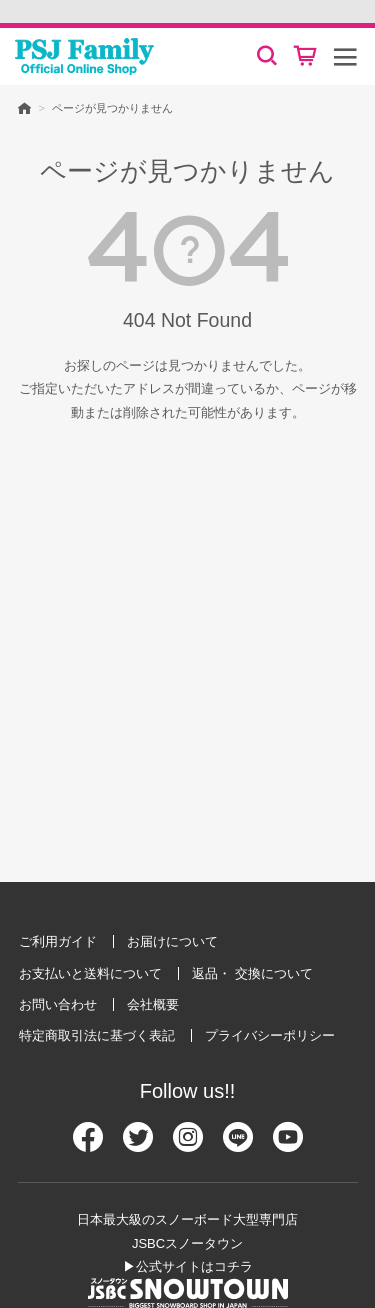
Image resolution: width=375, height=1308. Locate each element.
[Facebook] (88, 1145)
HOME (24, 107)
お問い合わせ (58, 1004)
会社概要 (153, 1004)
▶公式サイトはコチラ (188, 1266)
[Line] (238, 1145)
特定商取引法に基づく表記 (97, 1035)
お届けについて (172, 941)
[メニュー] (345, 56)
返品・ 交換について (252, 973)
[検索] (267, 56)
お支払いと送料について (90, 973)
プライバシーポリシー (270, 1035)
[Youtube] (288, 1145)
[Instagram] (188, 1145)
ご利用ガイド (58, 941)
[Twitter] (138, 1145)
